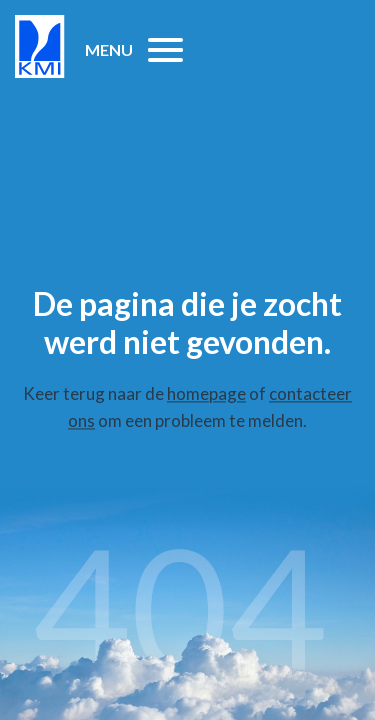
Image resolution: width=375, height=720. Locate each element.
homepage (206, 393)
